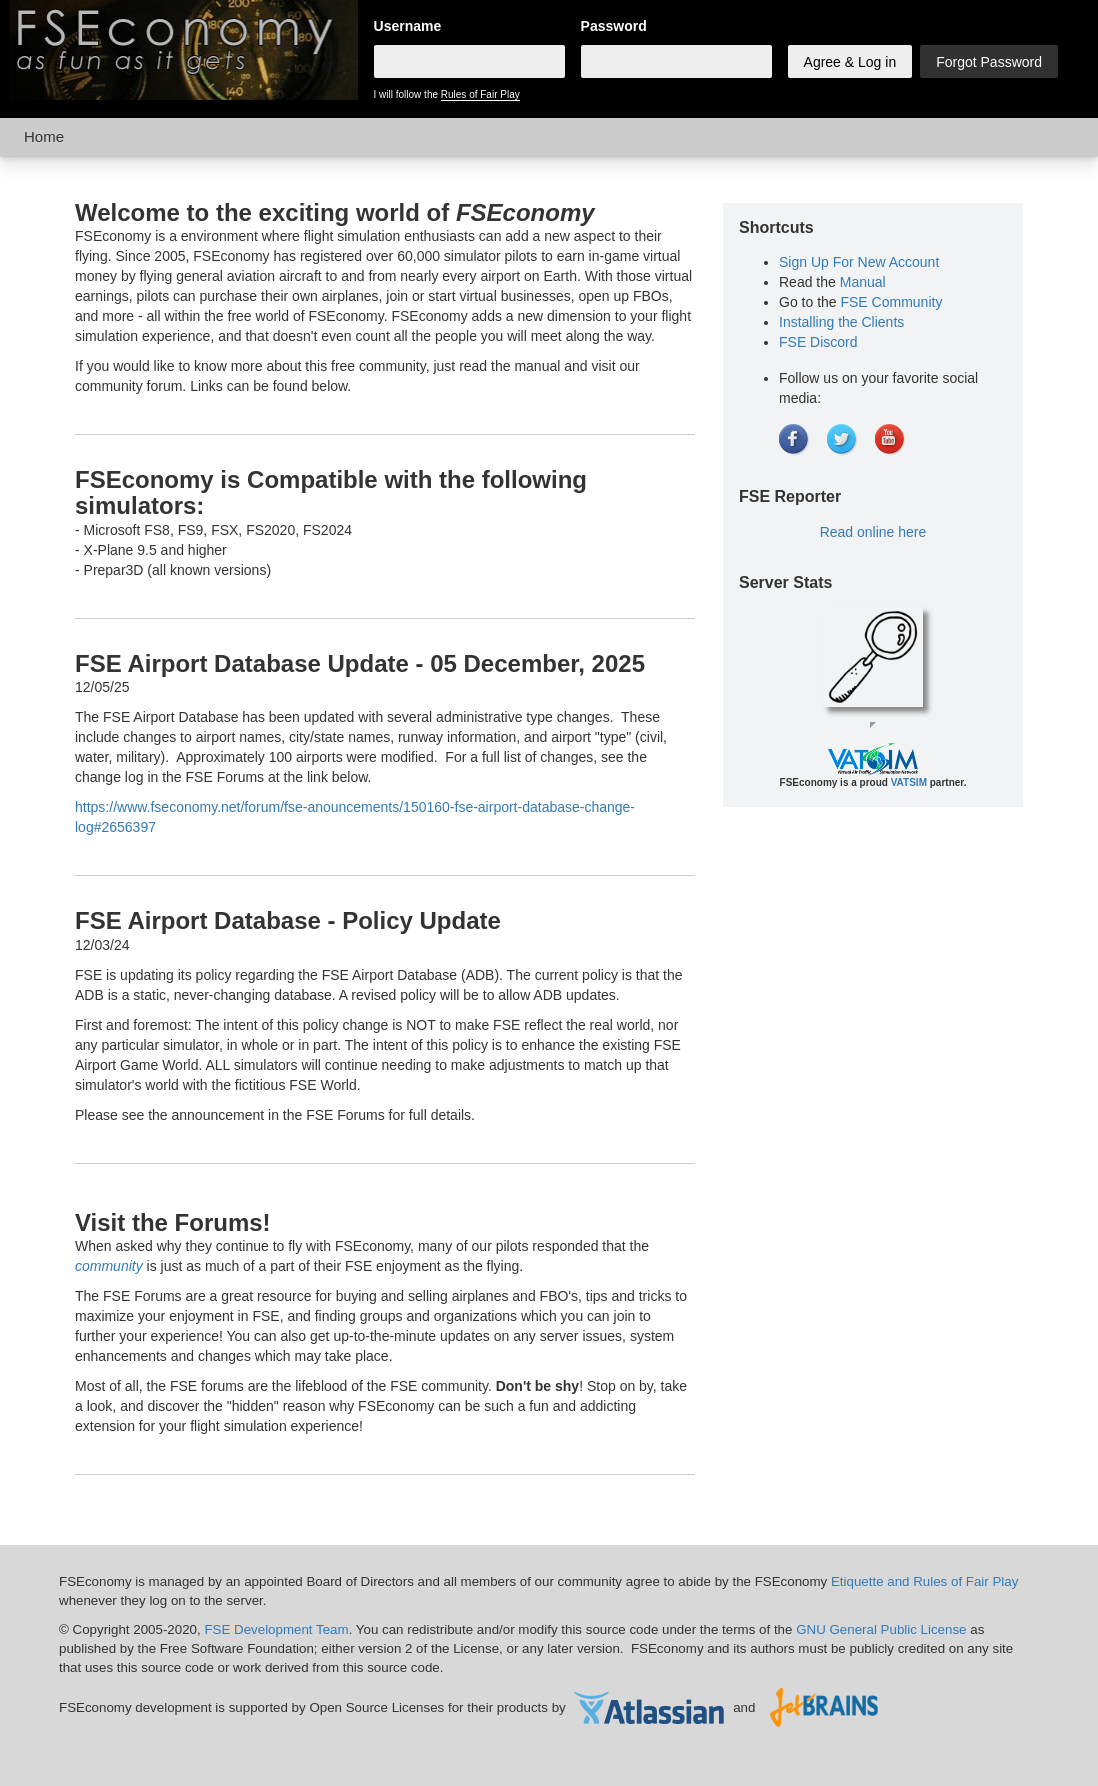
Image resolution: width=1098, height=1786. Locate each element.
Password (614, 26)
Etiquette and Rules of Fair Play (924, 1581)
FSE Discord (818, 342)
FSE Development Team (276, 1629)
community (109, 1266)
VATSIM (909, 782)
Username (408, 26)
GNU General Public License (881, 1629)
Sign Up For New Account (859, 262)
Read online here (873, 532)
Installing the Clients (841, 322)
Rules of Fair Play (480, 94)
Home (44, 136)
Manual (863, 282)
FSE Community (891, 302)
